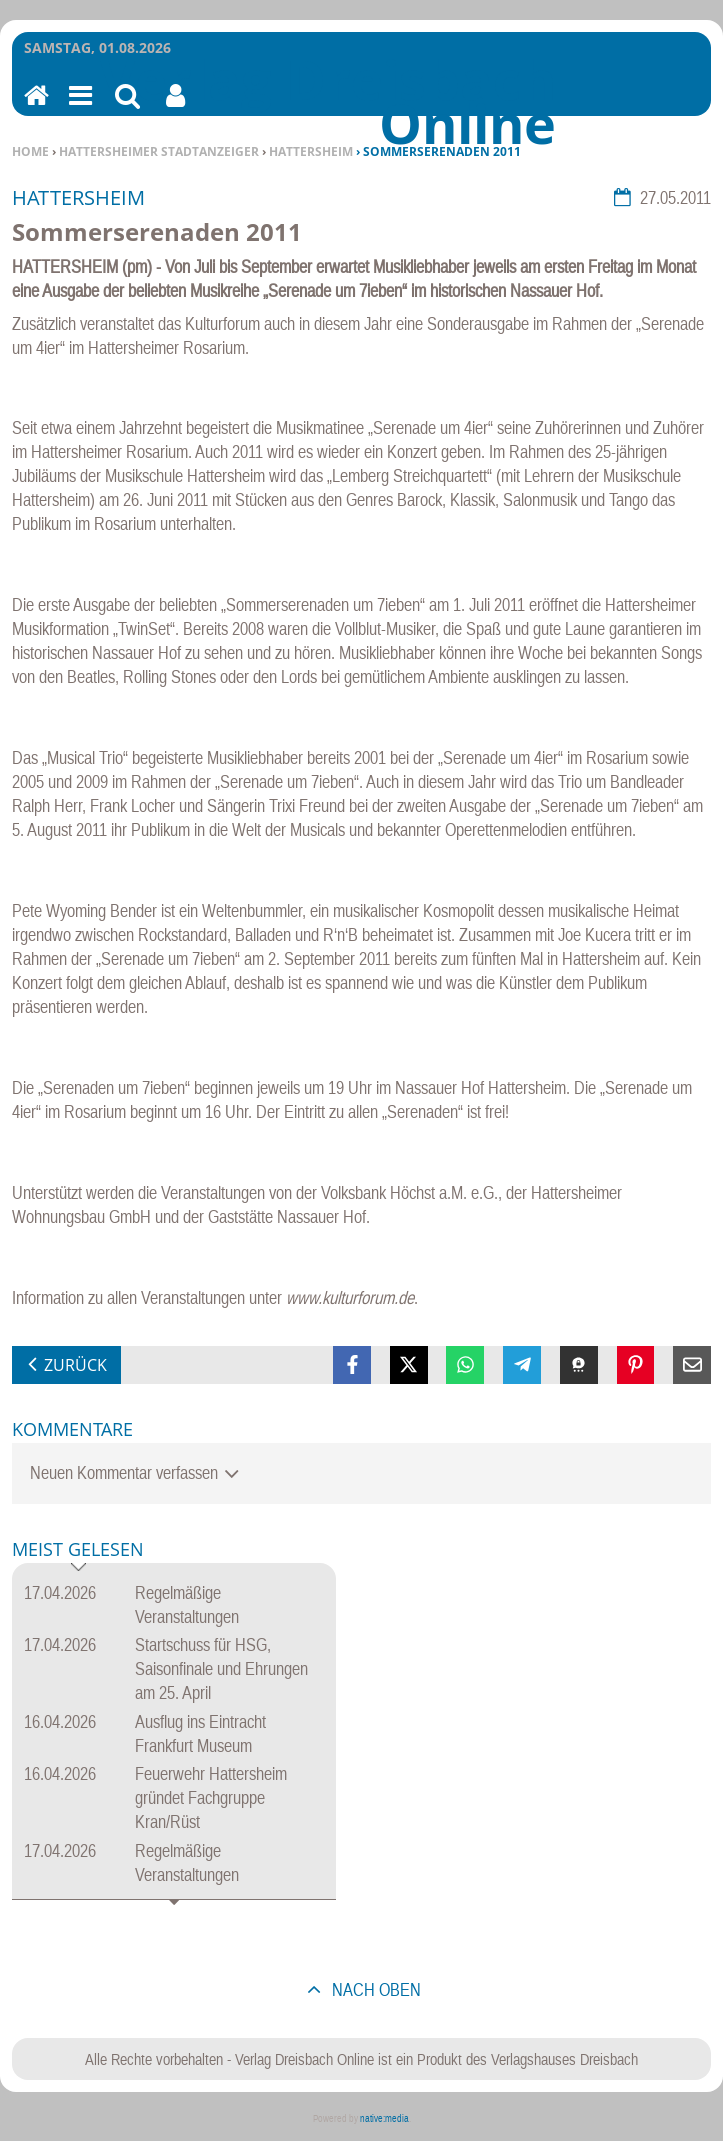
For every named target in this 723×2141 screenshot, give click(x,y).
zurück (75, 1365)
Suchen (127, 108)
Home (30, 151)
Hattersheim (311, 151)
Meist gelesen (78, 1550)
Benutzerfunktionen (175, 108)
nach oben (374, 1989)
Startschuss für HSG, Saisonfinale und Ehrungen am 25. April (221, 1668)
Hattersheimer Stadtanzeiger (159, 151)
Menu (79, 108)
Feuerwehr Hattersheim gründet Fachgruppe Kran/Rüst (211, 1797)
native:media (384, 2118)
